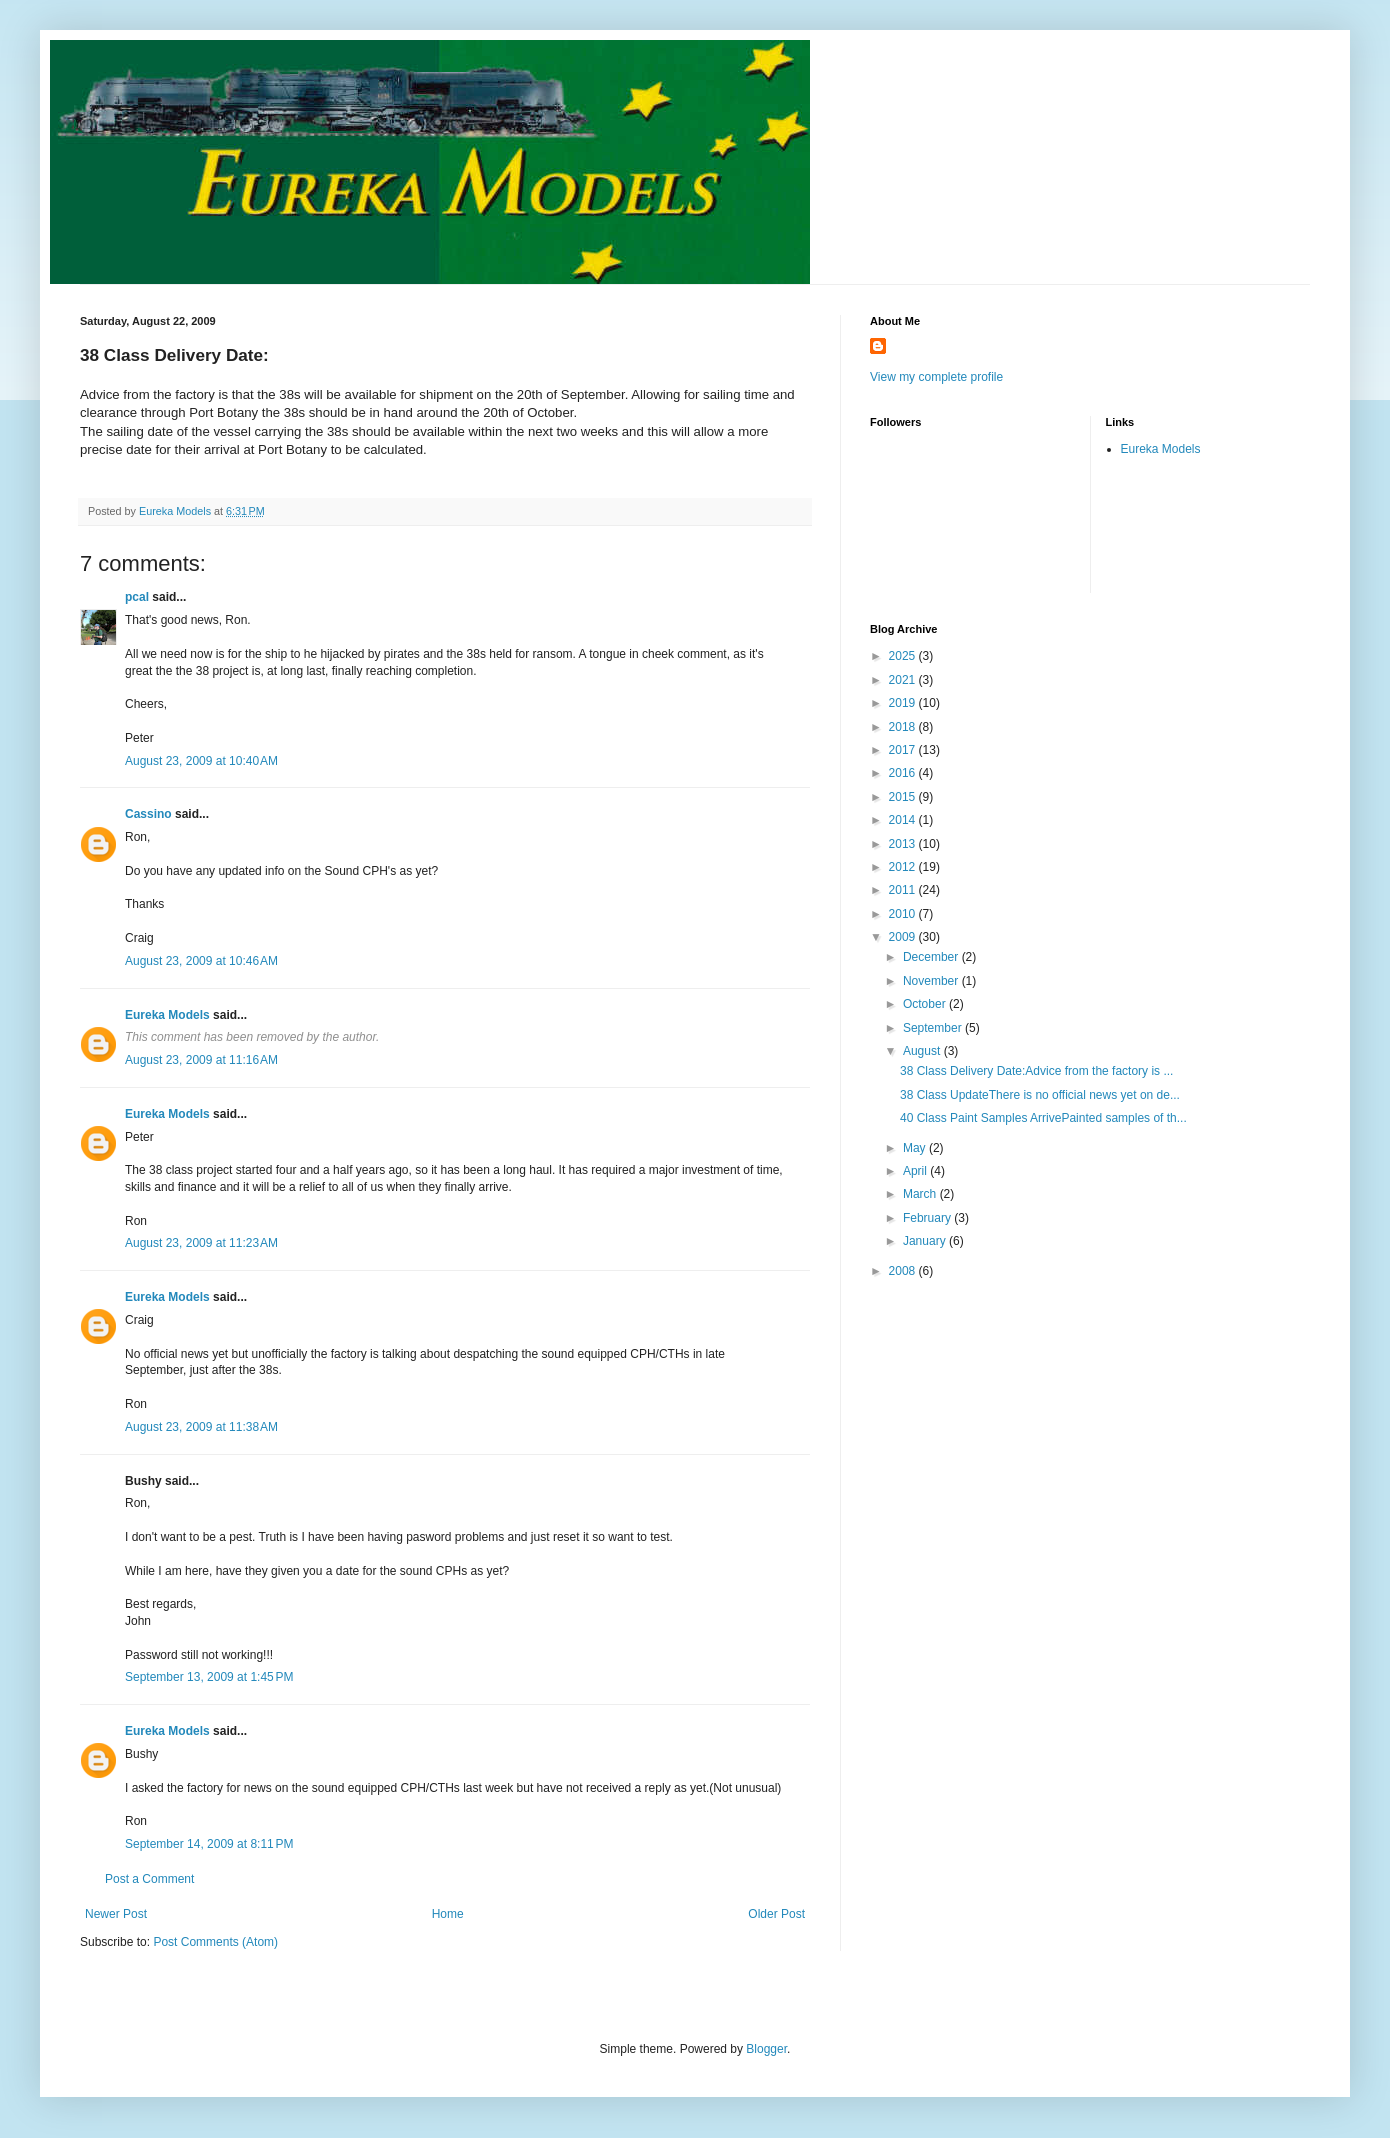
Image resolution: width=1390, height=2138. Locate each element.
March (921, 1194)
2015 (904, 797)
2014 (904, 820)
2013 (904, 844)
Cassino (148, 814)
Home (448, 1914)
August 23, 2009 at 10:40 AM (201, 761)
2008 (904, 1271)
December (932, 957)
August (923, 1051)
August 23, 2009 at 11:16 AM (201, 1060)
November (932, 981)
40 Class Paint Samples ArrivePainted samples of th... (1043, 1118)
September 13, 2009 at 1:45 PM (209, 1677)
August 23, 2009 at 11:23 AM (201, 1243)
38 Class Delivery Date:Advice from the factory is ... (1036, 1071)
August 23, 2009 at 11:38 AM (201, 1427)
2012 (904, 867)
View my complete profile (936, 377)
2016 (904, 773)
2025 (904, 656)
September (934, 1028)
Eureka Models (167, 1015)
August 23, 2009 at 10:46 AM (201, 961)
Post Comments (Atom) (215, 1942)
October (926, 1004)
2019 (904, 703)
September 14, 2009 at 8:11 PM (209, 1844)
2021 (904, 680)
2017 (904, 750)
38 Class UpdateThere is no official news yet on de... (1040, 1095)
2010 (904, 914)
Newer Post (116, 1914)
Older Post (776, 1914)
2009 (904, 937)
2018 (904, 727)
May (916, 1148)
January (926, 1241)
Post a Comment (149, 1879)
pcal (137, 597)
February (928, 1218)
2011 (904, 890)
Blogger (766, 2049)
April (916, 1171)
